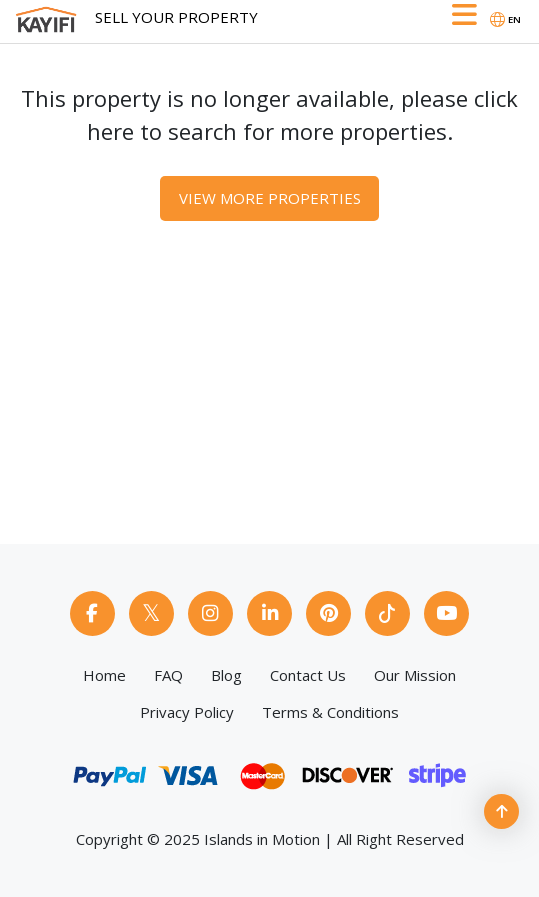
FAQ (168, 675)
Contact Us (308, 675)
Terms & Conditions (330, 712)
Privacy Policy (187, 712)
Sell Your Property (176, 17)
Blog (226, 675)
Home (104, 675)
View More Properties (270, 198)
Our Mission (415, 675)
